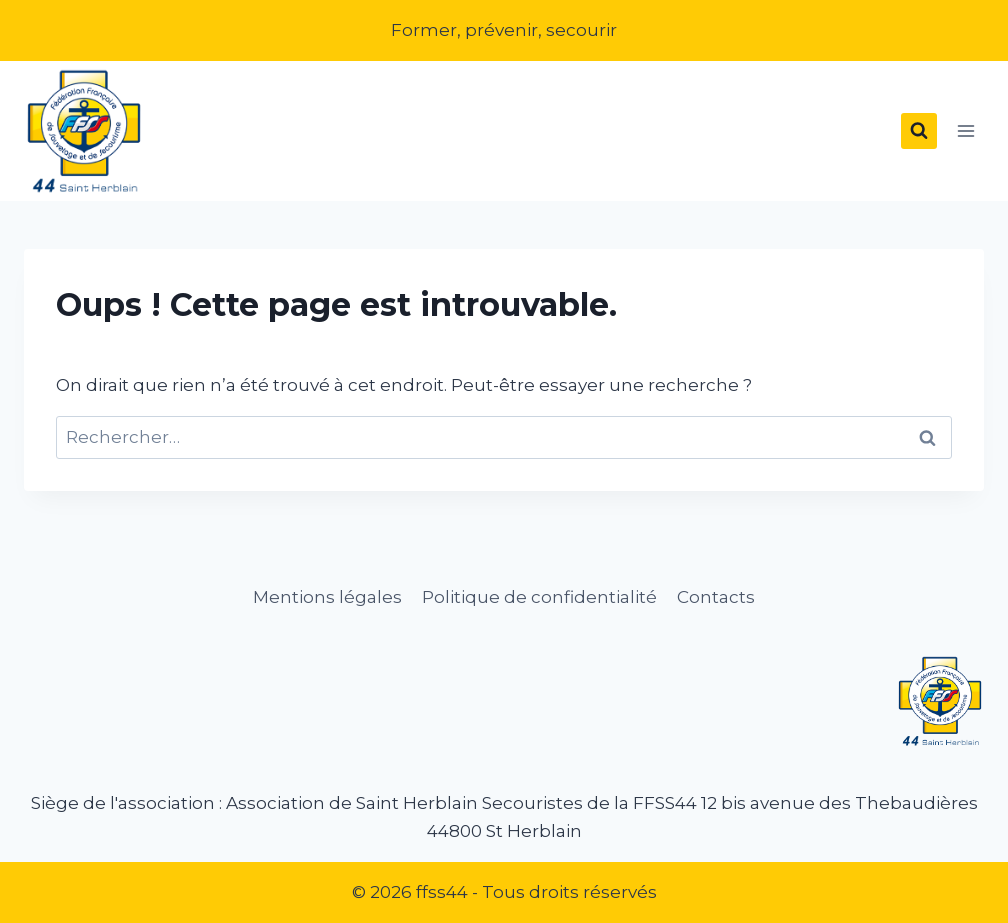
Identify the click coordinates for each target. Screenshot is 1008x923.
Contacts (716, 597)
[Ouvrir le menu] (965, 131)
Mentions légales (327, 597)
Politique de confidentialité (539, 597)
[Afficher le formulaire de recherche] (919, 131)
